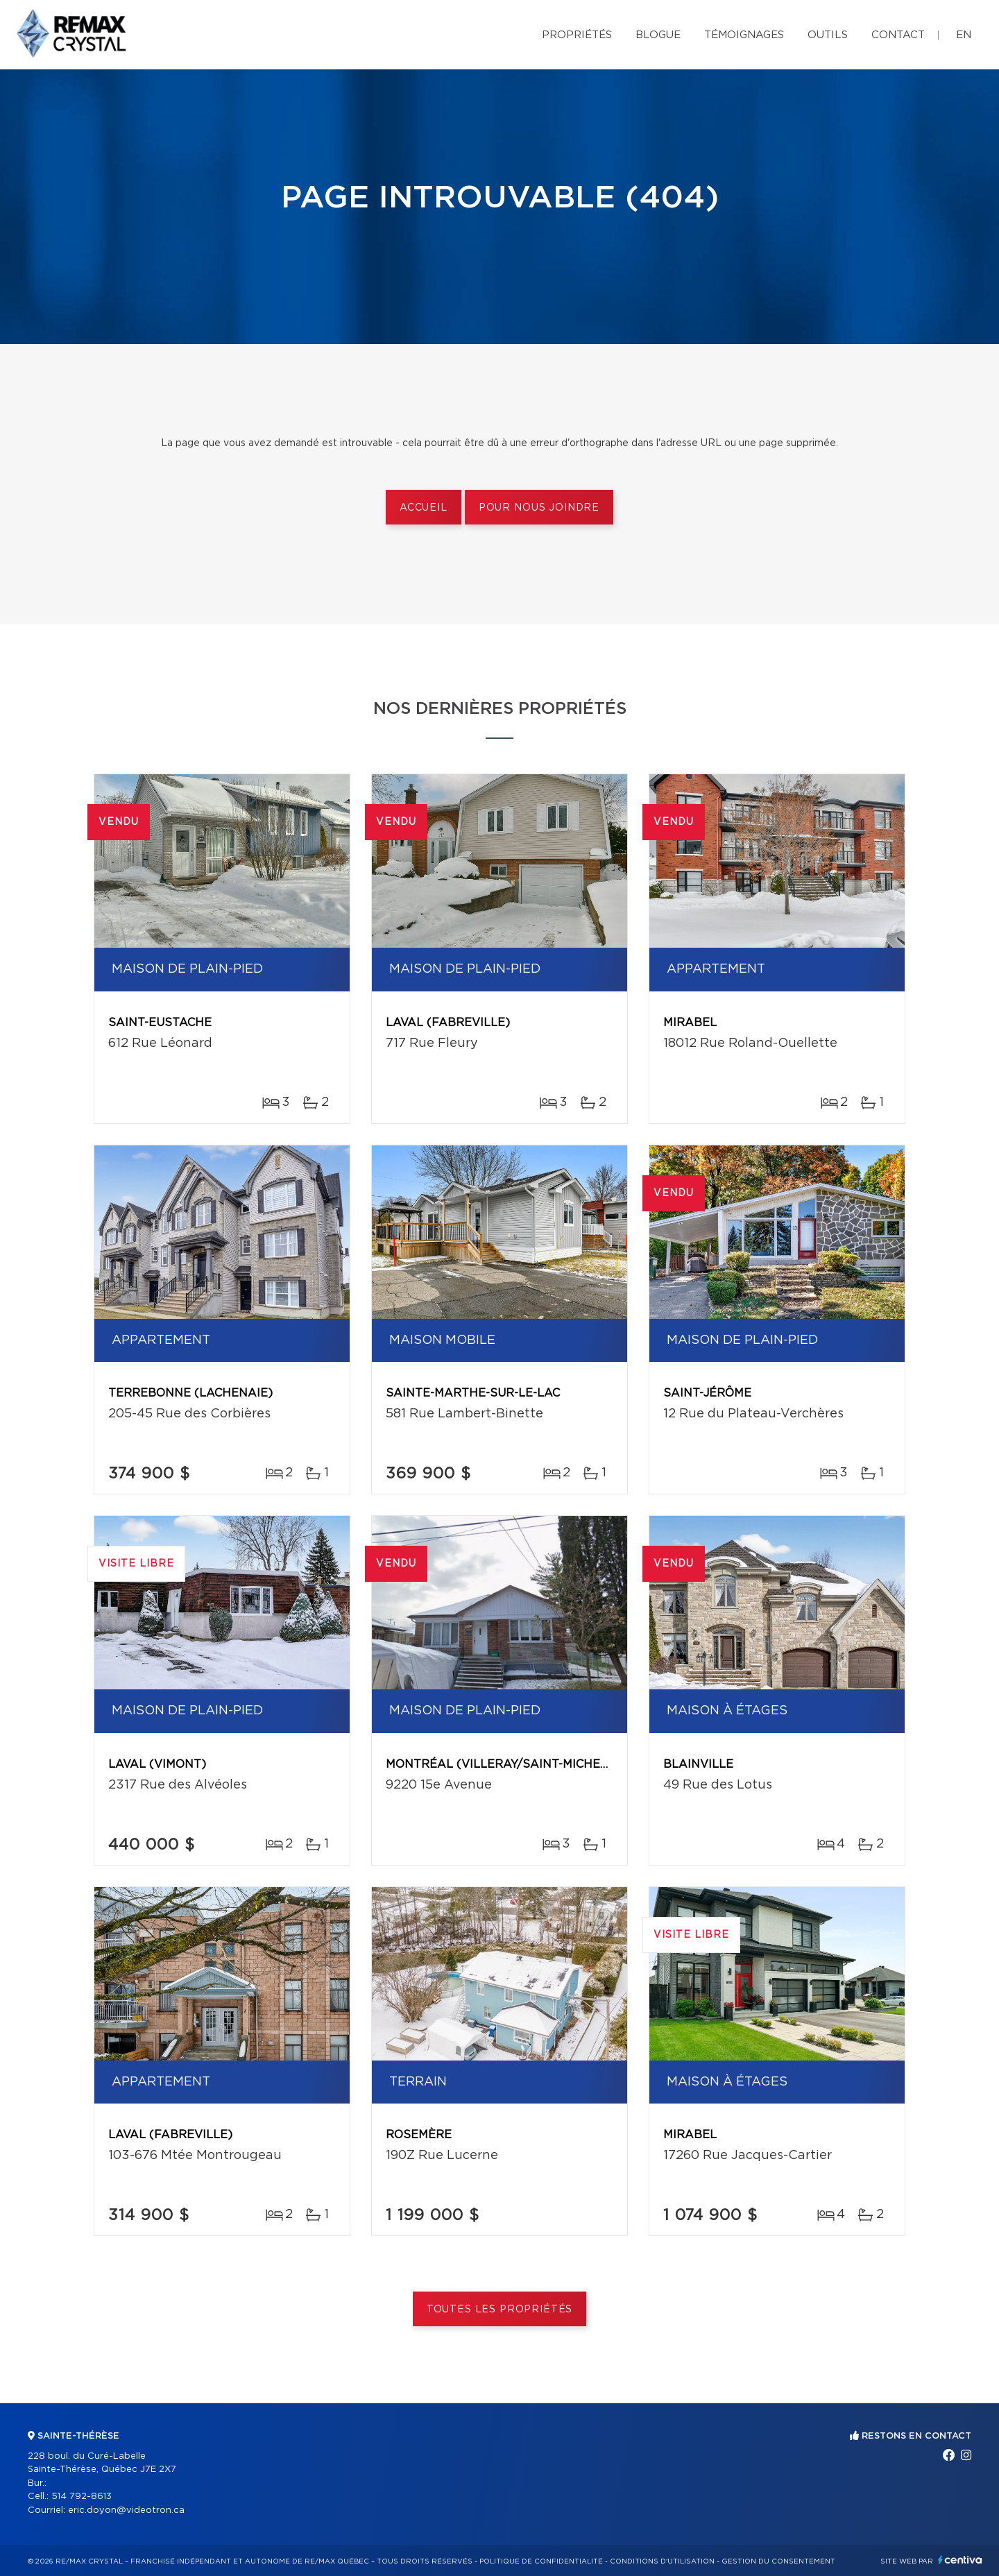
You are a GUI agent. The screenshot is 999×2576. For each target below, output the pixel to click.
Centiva (960, 2559)
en (963, 35)
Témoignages (744, 35)
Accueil (423, 508)
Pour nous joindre (539, 508)
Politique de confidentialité (541, 2561)
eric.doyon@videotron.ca (126, 2510)
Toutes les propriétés (500, 2309)
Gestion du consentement (778, 2561)
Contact (898, 35)
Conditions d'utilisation (662, 2561)
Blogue (658, 35)
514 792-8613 (81, 2496)
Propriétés (577, 35)
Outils (828, 35)
